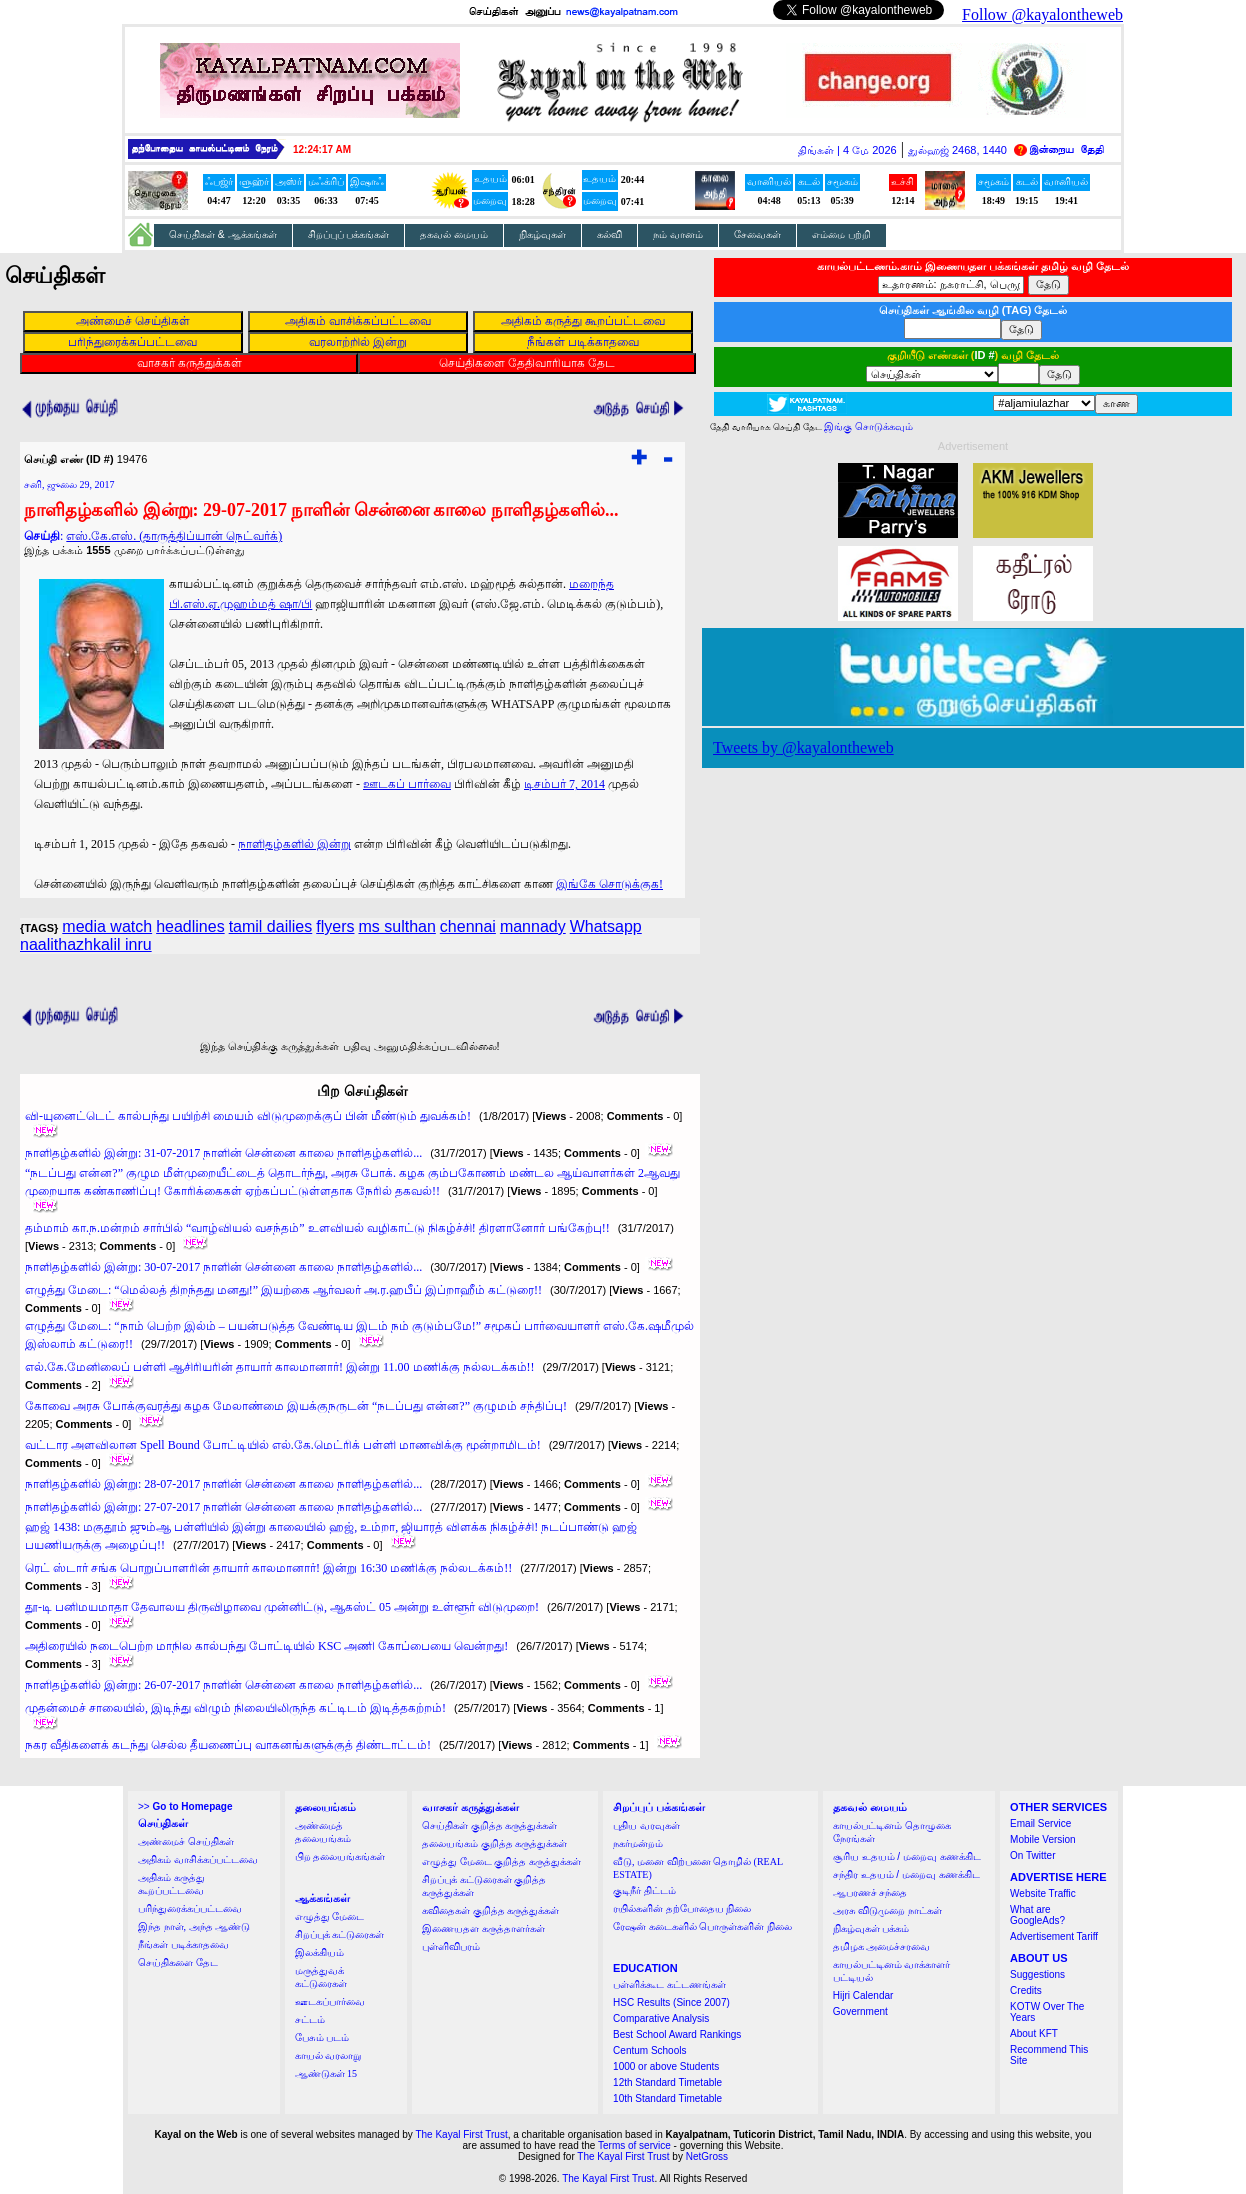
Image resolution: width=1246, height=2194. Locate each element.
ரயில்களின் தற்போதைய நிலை (682, 1908)
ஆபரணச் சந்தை (870, 1892)
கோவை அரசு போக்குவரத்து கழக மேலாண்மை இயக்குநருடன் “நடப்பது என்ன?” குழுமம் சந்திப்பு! (296, 1406)
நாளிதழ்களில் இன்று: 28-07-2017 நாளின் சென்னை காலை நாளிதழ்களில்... (223, 1484)
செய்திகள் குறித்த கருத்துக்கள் (489, 1825)
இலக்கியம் (319, 1952)
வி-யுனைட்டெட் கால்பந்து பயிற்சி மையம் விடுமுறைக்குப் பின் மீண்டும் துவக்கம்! (248, 1116)
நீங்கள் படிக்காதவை (183, 1944)
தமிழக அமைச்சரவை (882, 1946)
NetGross (707, 2156)
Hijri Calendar (863, 1995)
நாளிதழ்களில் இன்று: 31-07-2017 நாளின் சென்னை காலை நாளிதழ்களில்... (223, 1153)
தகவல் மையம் (454, 234)
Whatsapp (606, 926)
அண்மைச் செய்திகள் (186, 1841)
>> (185, 1806)
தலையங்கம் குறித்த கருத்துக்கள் (494, 1843)
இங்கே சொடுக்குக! (609, 884)
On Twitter (1032, 1855)
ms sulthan (396, 926)
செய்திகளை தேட (178, 1962)
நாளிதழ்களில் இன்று (294, 844)
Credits (1026, 1990)
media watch (107, 926)
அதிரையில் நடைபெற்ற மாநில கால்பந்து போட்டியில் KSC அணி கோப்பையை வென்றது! (266, 1646)
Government (860, 2011)
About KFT (1034, 2033)
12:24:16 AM (322, 149)
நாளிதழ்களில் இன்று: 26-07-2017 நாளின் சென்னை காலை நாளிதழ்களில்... (223, 1685)
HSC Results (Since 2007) (671, 2002)
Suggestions (1037, 1974)
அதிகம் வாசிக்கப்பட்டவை (198, 1859)
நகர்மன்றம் (638, 1843)
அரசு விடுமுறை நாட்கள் (887, 1910)
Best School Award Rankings (677, 2034)
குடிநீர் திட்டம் (644, 1890)
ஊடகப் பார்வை (407, 784)
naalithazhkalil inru (86, 944)
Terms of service (634, 2145)
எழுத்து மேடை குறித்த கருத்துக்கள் (501, 1861)
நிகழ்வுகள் (542, 234)
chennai (468, 926)
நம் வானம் (678, 234)
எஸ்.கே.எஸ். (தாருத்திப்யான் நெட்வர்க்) (174, 536)
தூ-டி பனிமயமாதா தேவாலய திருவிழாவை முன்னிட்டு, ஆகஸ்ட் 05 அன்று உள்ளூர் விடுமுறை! (282, 1607)
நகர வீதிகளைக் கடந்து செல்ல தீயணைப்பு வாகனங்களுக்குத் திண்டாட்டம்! (228, 1745)
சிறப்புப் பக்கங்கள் (349, 234)
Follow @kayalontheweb (1042, 14)
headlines (190, 926)
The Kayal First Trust (461, 2134)
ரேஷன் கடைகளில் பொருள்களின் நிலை (702, 1926)
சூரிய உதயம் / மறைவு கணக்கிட (907, 1856)
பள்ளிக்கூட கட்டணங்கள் (669, 1984)
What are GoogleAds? (1037, 1915)
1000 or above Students (666, 2066)
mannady (533, 926)
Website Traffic (1043, 1893)
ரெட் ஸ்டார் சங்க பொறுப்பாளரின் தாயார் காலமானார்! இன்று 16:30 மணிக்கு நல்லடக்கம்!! (268, 1568)
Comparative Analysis (661, 2018)
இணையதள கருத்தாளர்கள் (483, 1928)
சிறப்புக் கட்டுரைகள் (340, 1934)
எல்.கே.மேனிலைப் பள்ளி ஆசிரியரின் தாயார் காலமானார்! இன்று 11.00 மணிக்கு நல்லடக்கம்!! (280, 1367)
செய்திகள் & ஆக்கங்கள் (223, 234)
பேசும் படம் (322, 2037)
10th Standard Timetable (667, 2098)
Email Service (1040, 1823)
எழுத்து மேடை (330, 1916)
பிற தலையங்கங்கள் (340, 1856)
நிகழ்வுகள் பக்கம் (871, 1928)
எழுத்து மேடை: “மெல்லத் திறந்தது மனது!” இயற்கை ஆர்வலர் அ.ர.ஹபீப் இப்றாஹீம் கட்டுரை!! (283, 1290)
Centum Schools (649, 2050)
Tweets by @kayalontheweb (803, 747)
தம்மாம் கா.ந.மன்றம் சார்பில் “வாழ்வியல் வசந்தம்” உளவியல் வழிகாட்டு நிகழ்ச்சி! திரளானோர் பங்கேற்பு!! (317, 1228)
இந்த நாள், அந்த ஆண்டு (194, 1926)
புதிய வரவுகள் (646, 1825)
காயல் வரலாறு (328, 2055)
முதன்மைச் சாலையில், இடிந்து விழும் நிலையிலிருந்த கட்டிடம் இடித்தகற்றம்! (235, 1708)
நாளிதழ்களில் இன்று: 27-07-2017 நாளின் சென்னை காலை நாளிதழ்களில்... (223, 1507)
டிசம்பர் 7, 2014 (564, 784)
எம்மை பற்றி (841, 234)
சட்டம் (310, 2019)
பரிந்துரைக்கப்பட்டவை (190, 1908)
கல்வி (609, 234)
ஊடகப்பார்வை (330, 2001)
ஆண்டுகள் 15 (326, 2073)
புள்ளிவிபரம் (451, 1946)
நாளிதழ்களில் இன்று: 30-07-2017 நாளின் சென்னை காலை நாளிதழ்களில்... (223, 1267)
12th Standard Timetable (667, 2082)
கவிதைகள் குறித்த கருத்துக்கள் (490, 1910)
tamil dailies (271, 926)
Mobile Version (1043, 1839)
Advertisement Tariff (1054, 1936)
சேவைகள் (757, 234)
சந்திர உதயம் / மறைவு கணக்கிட (906, 1874)
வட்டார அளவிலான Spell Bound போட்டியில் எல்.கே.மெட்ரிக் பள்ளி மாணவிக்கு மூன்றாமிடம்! (283, 1445)
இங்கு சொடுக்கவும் (868, 426)
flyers (335, 926)
